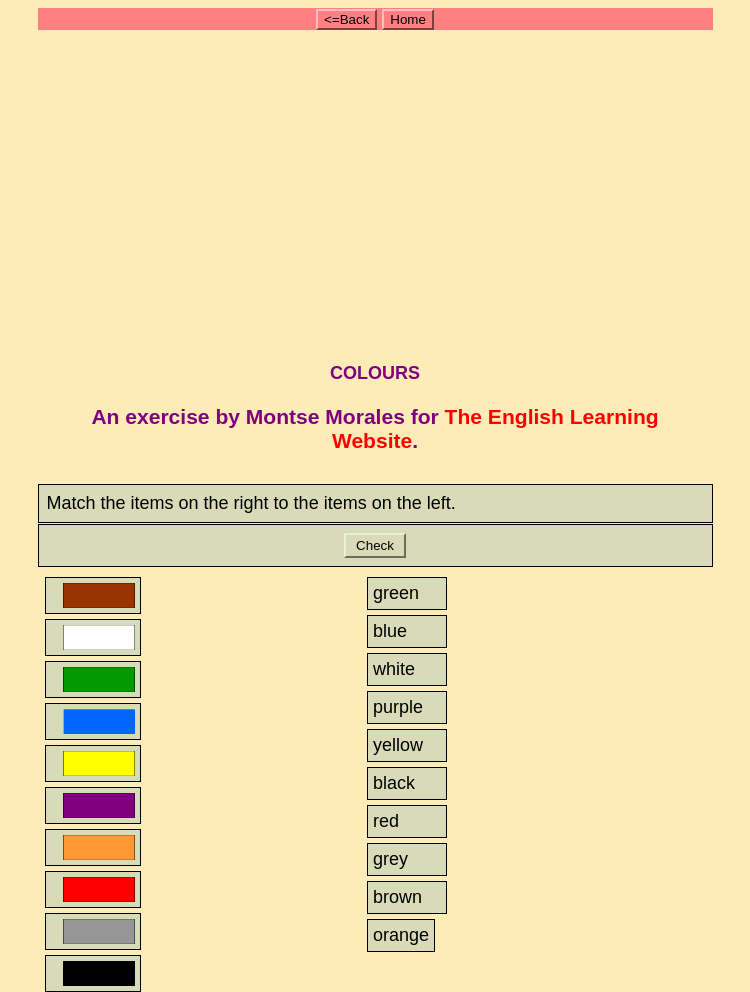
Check (374, 545)
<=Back (346, 19)
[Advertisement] (378, 193)
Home (408, 19)
